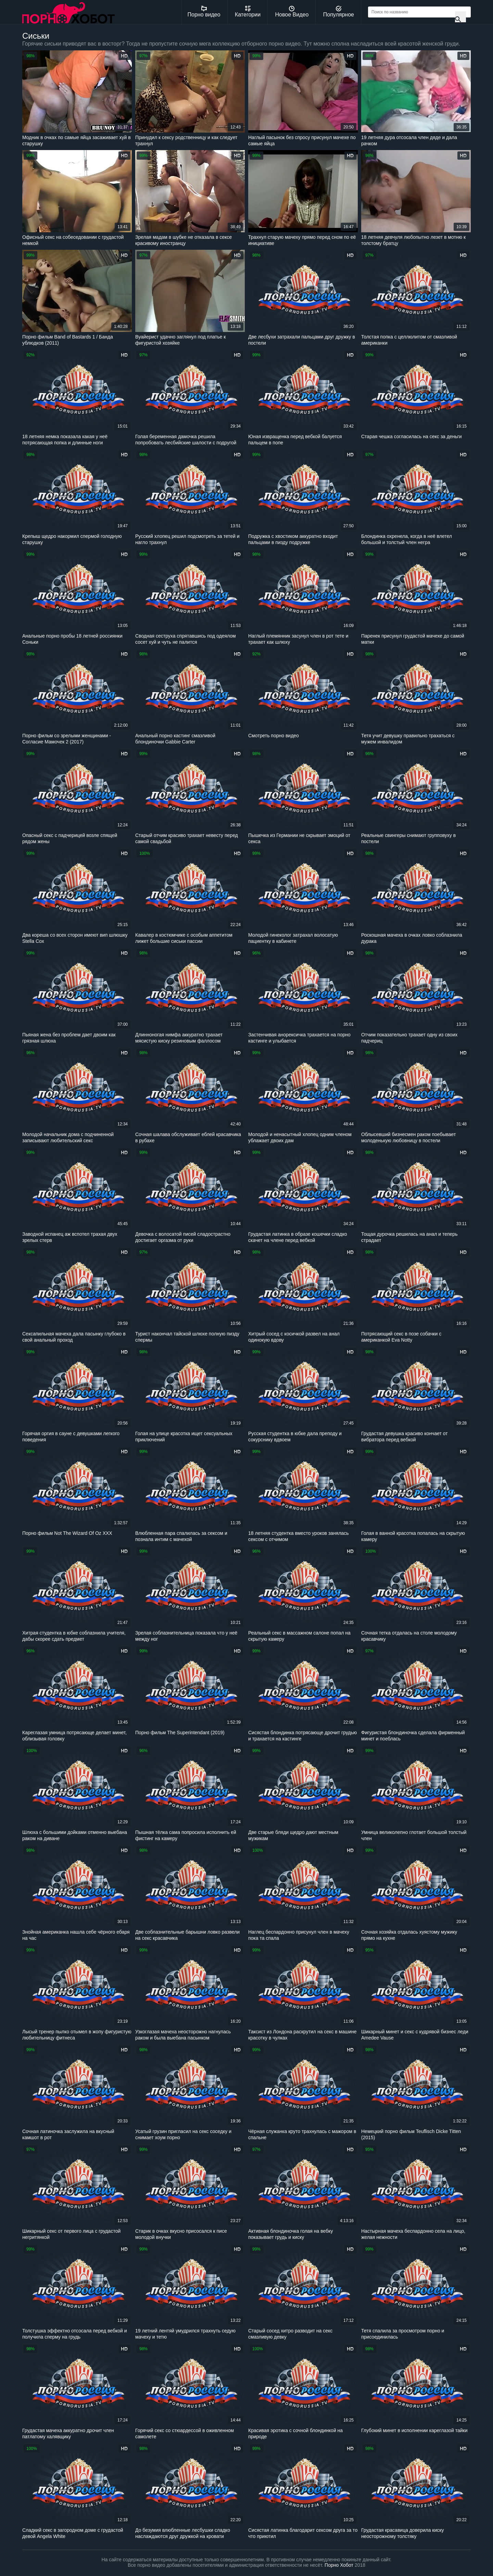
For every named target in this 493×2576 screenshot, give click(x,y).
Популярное (338, 11)
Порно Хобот (339, 2565)
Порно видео (204, 11)
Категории (248, 11)
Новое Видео (292, 11)
